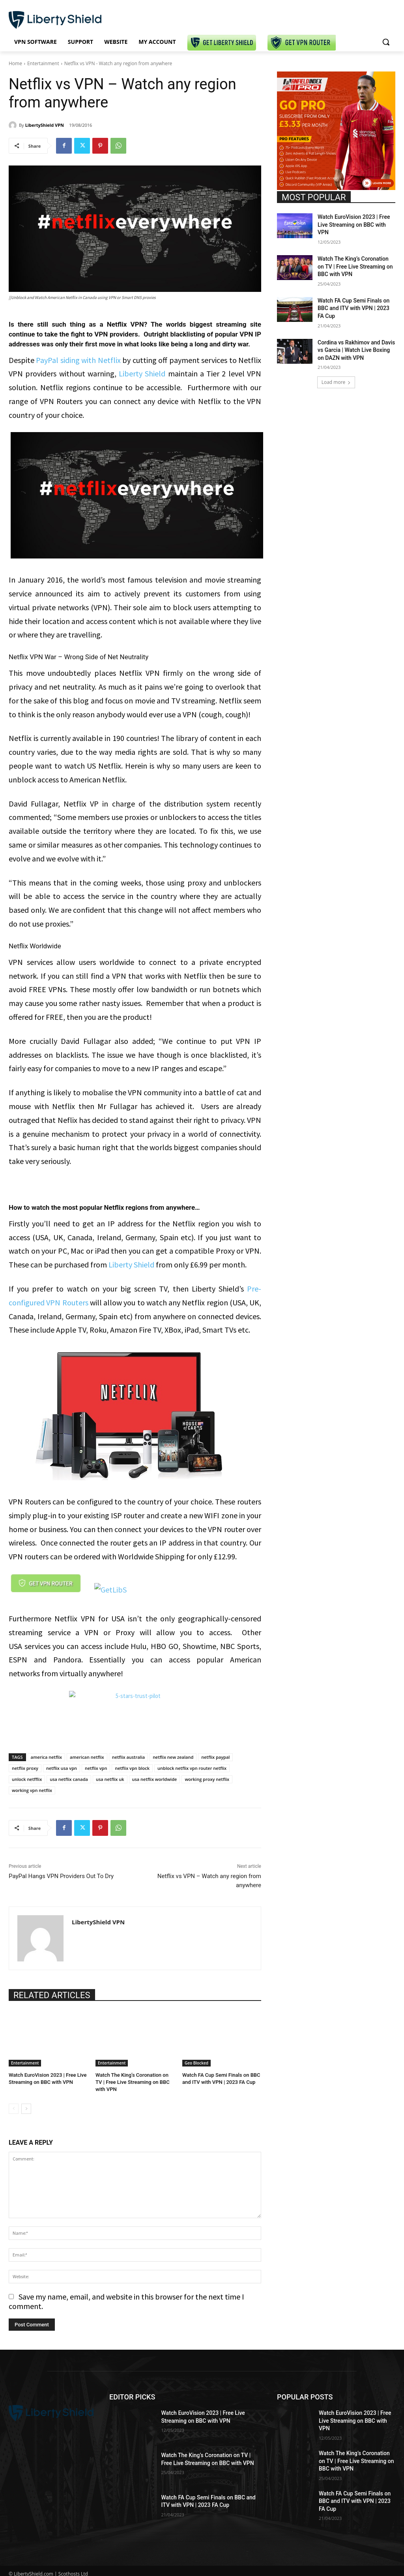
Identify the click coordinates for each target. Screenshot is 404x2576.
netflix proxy (25, 1768)
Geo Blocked (196, 2063)
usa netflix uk (110, 1779)
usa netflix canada (69, 1779)
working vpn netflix (32, 1790)
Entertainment (43, 63)
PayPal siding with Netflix (78, 360)
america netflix (46, 1757)
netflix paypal (215, 1757)
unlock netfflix (27, 1779)
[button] (385, 41)
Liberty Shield (142, 373)
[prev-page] (14, 2109)
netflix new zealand (173, 1757)
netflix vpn (96, 1768)
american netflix (87, 1757)
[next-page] (26, 2109)
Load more (336, 382)
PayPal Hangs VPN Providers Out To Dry (61, 1876)
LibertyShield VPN (44, 125)
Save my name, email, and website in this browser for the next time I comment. (126, 2301)
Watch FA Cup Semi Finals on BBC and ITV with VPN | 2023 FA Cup (353, 308)
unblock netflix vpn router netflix (191, 1768)
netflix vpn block (132, 1768)
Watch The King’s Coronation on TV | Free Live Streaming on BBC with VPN (132, 2082)
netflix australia (128, 1757)
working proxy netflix (207, 1779)
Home (15, 63)
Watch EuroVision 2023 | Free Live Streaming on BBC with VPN (354, 224)
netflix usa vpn (61, 1768)
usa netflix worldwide (154, 1779)
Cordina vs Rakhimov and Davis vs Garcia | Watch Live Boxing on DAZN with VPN (356, 350)
